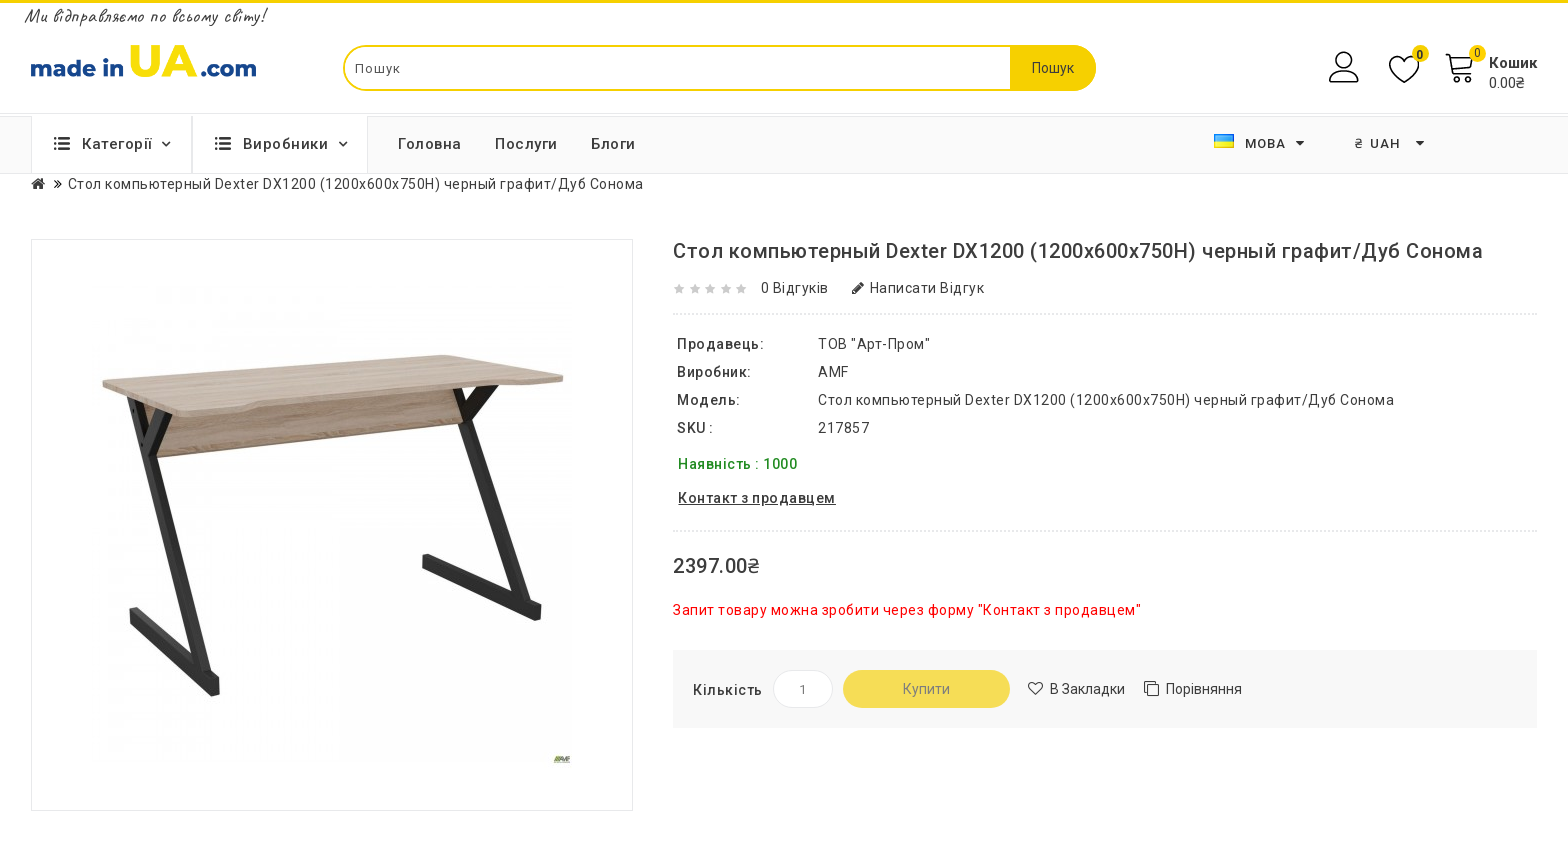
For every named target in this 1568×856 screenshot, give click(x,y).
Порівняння (1204, 689)
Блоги (613, 144)
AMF (833, 372)
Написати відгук (918, 288)
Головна (430, 144)
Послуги (526, 144)
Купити (926, 689)
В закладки (1087, 689)
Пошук (1053, 68)
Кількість (728, 690)
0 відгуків (795, 288)
